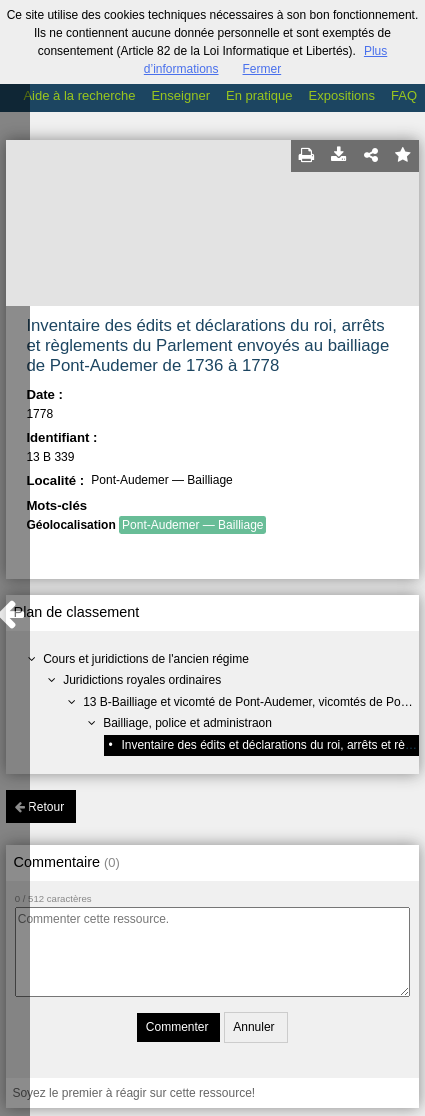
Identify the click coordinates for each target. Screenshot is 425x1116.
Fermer (262, 69)
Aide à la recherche (79, 95)
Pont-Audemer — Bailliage (192, 525)
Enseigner (180, 95)
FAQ (404, 95)
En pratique (259, 95)
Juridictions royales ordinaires (142, 680)
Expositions (342, 95)
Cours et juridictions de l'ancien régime (146, 659)
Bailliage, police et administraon (187, 723)
